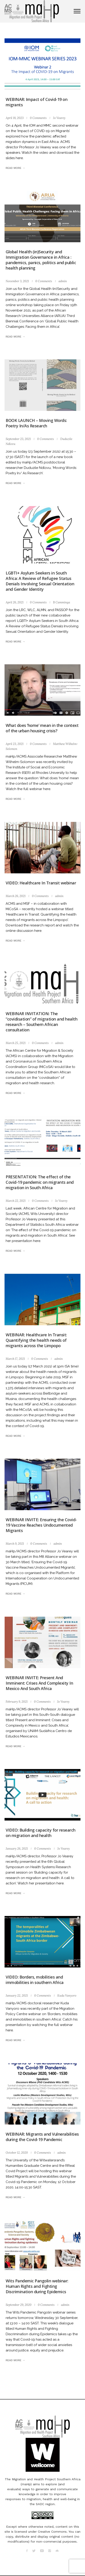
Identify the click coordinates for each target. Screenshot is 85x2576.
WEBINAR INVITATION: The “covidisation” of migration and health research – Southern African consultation (41, 1021)
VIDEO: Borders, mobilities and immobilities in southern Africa (35, 1979)
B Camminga (61, 602)
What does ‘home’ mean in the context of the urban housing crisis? (42, 728)
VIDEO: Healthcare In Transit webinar (41, 883)
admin (62, 281)
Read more (13, 168)
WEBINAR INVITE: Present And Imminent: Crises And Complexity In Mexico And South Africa (39, 1683)
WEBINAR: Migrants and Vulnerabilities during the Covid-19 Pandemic (42, 2136)
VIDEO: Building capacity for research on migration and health (40, 1832)
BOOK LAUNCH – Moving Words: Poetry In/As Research (36, 423)
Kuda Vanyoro (66, 1995)
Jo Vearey (59, 118)
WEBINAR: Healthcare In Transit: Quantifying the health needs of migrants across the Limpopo (36, 1340)
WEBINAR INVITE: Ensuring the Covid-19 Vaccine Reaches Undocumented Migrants (41, 1525)
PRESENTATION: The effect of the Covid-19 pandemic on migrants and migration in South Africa (40, 1182)
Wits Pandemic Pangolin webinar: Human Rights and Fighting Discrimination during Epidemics (37, 2286)
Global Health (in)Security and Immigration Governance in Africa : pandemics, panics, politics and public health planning (41, 260)
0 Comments (38, 118)
